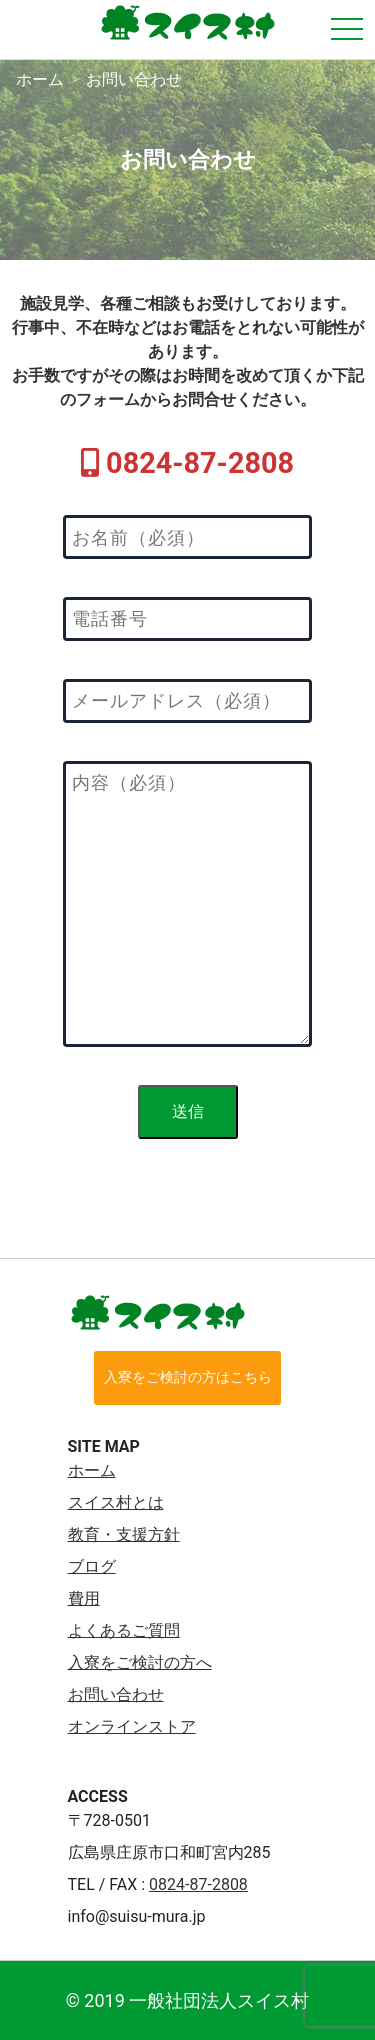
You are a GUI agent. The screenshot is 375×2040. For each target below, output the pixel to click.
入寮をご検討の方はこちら (188, 1377)
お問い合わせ (116, 1694)
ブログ (92, 1566)
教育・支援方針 (124, 1534)
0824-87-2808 (198, 1884)
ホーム (92, 1470)
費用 (84, 1598)
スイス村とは (116, 1502)
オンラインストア (132, 1726)
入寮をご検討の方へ (140, 1662)
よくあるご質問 (124, 1630)
